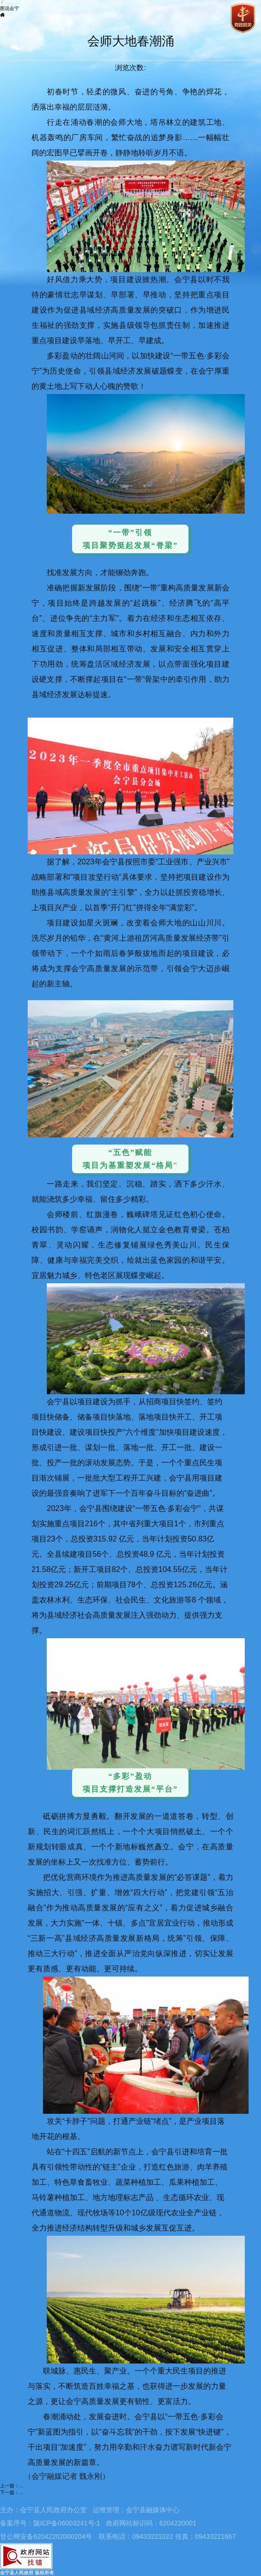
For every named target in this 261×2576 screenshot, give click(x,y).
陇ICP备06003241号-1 (66, 2523)
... (21, 2485)
